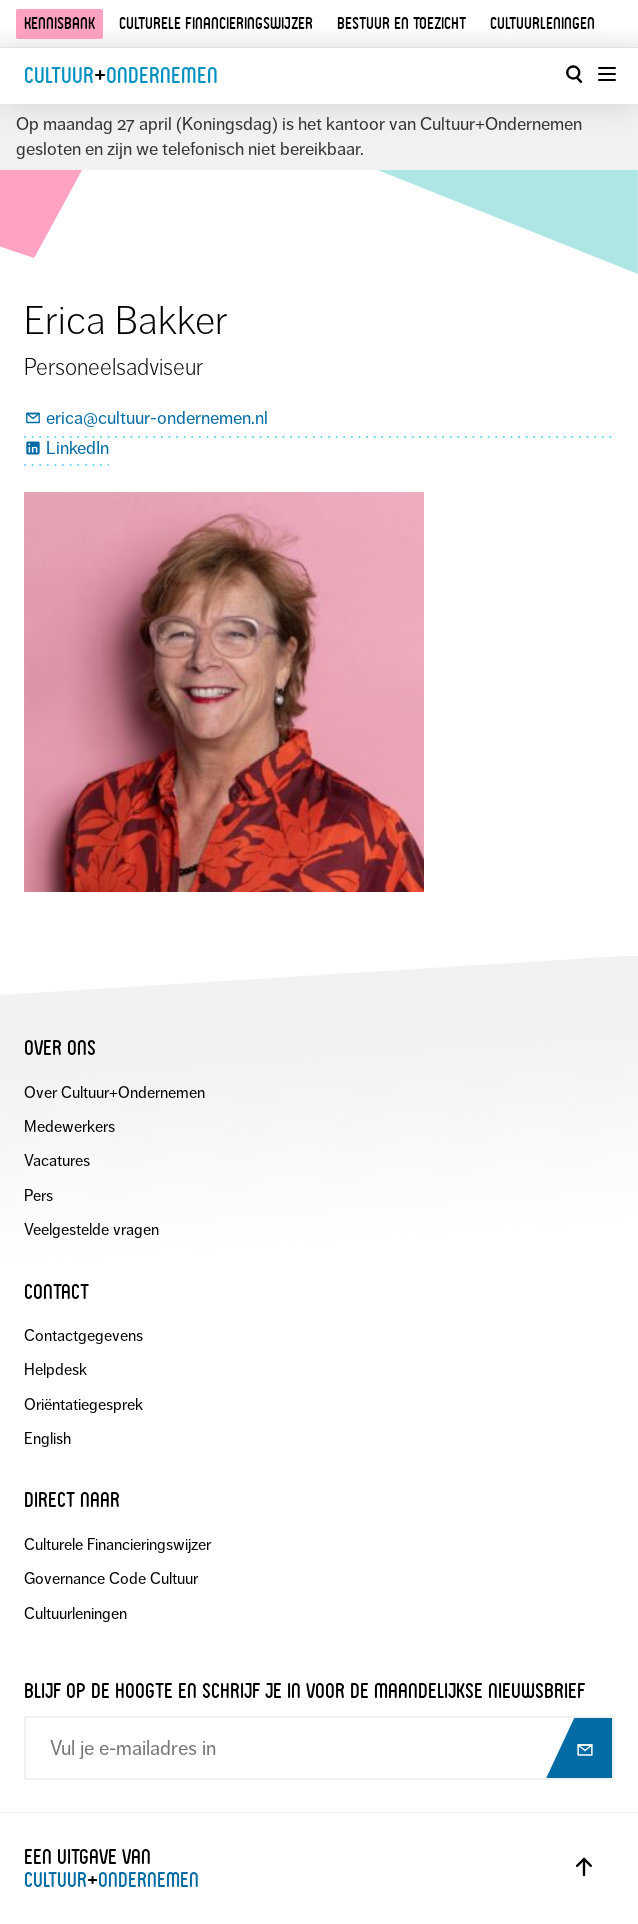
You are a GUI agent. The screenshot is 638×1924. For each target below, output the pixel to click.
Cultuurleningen (542, 23)
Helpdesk (55, 1369)
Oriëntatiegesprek (83, 1404)
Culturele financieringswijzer (216, 23)
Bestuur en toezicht (401, 23)
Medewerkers (69, 1126)
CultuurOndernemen (121, 75)
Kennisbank (59, 23)
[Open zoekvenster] (574, 74)
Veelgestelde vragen (91, 1229)
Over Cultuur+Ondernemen (114, 1092)
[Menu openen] (606, 74)
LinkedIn (66, 449)
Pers (38, 1195)
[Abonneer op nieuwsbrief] (577, 1750)
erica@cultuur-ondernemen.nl (146, 419)
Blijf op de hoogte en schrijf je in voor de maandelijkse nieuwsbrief (304, 1690)
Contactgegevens (83, 1335)
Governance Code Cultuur (111, 1578)
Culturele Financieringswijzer (117, 1544)
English (47, 1438)
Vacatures (57, 1160)
